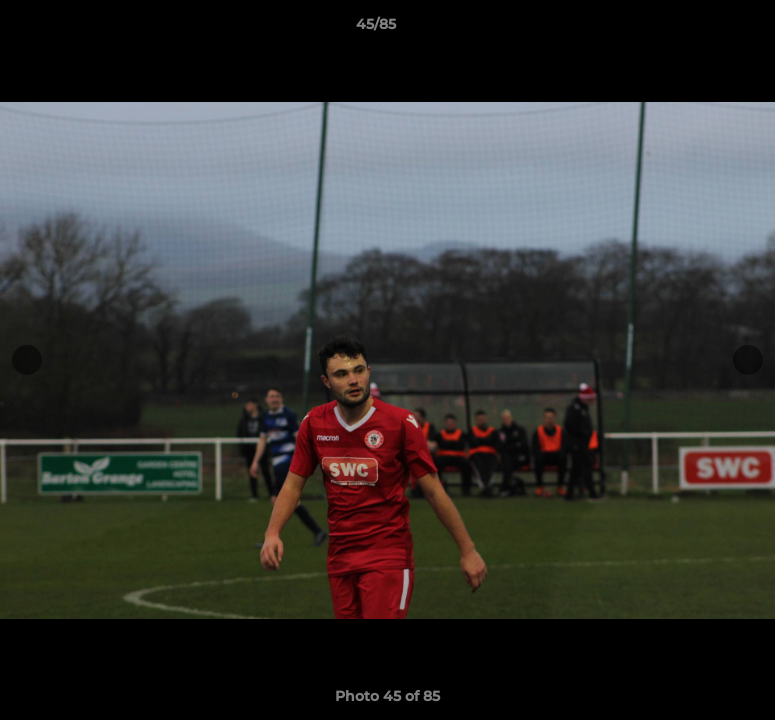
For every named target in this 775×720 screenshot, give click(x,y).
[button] (691, 29)
